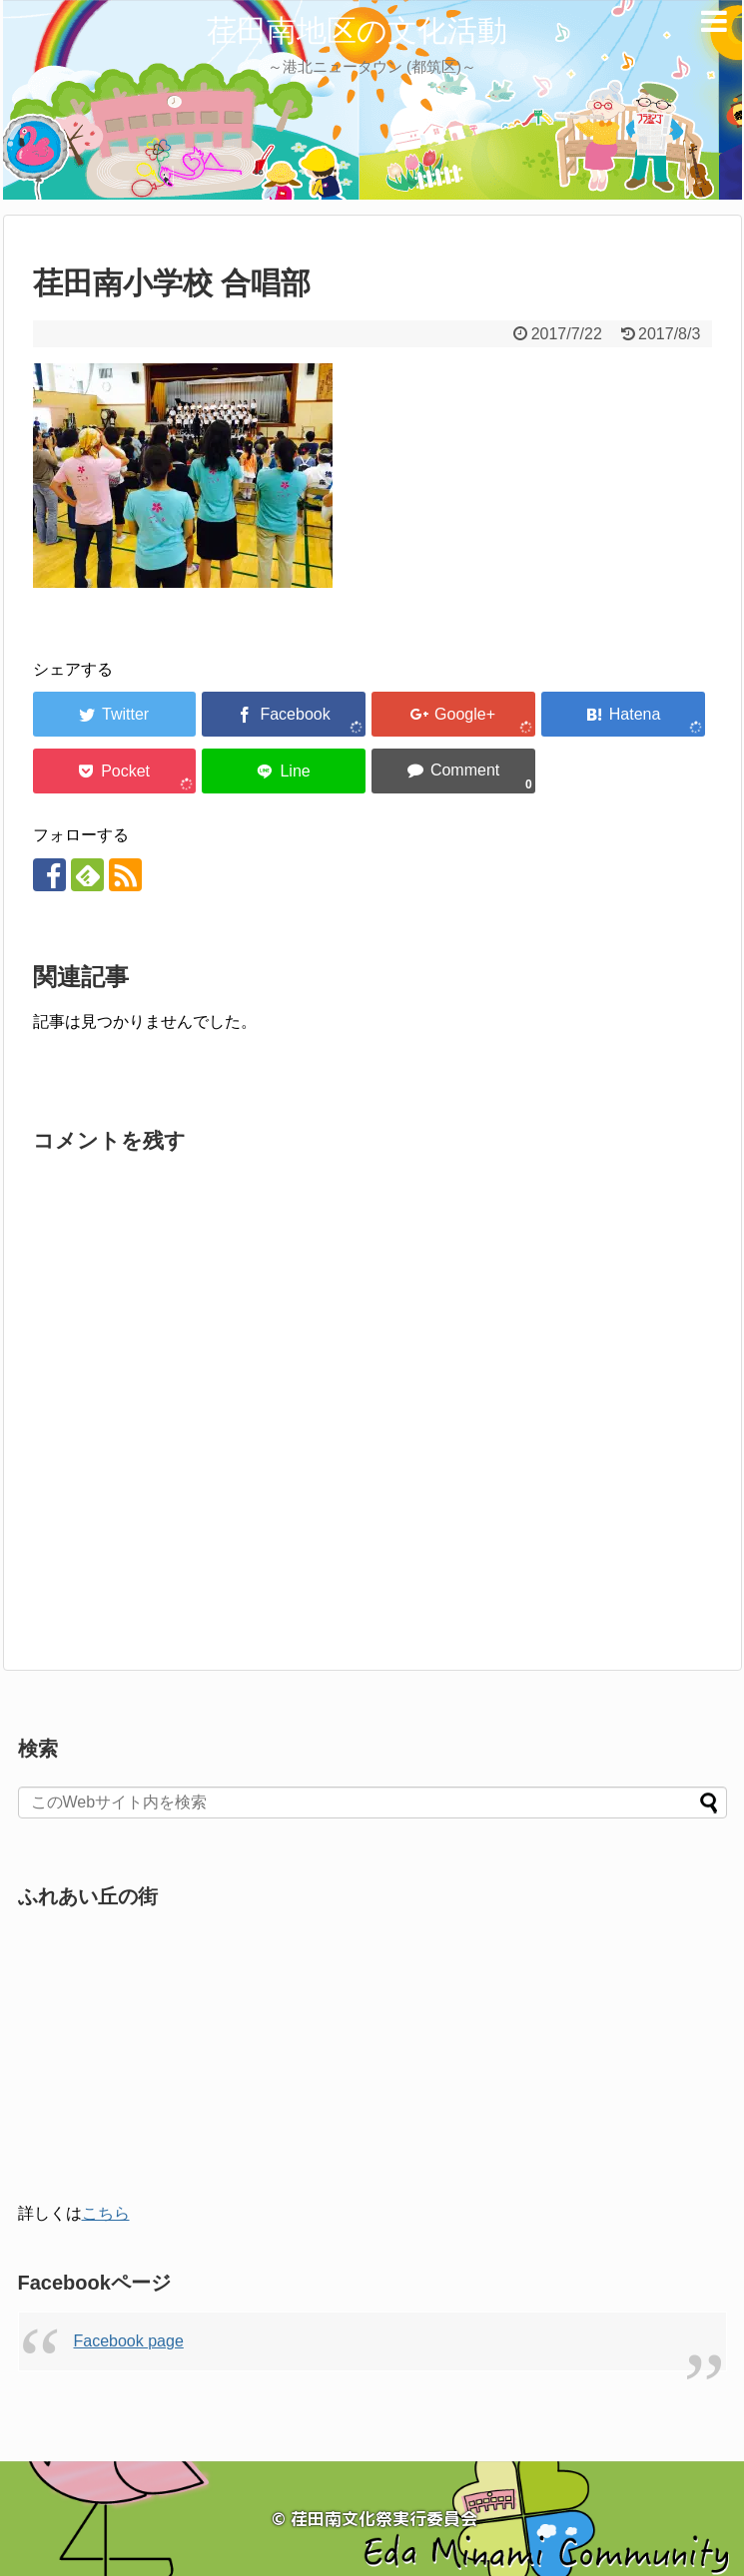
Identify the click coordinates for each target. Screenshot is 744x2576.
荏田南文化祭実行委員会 (384, 2518)
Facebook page (129, 2340)
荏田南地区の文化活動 (357, 30)
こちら (106, 2213)
